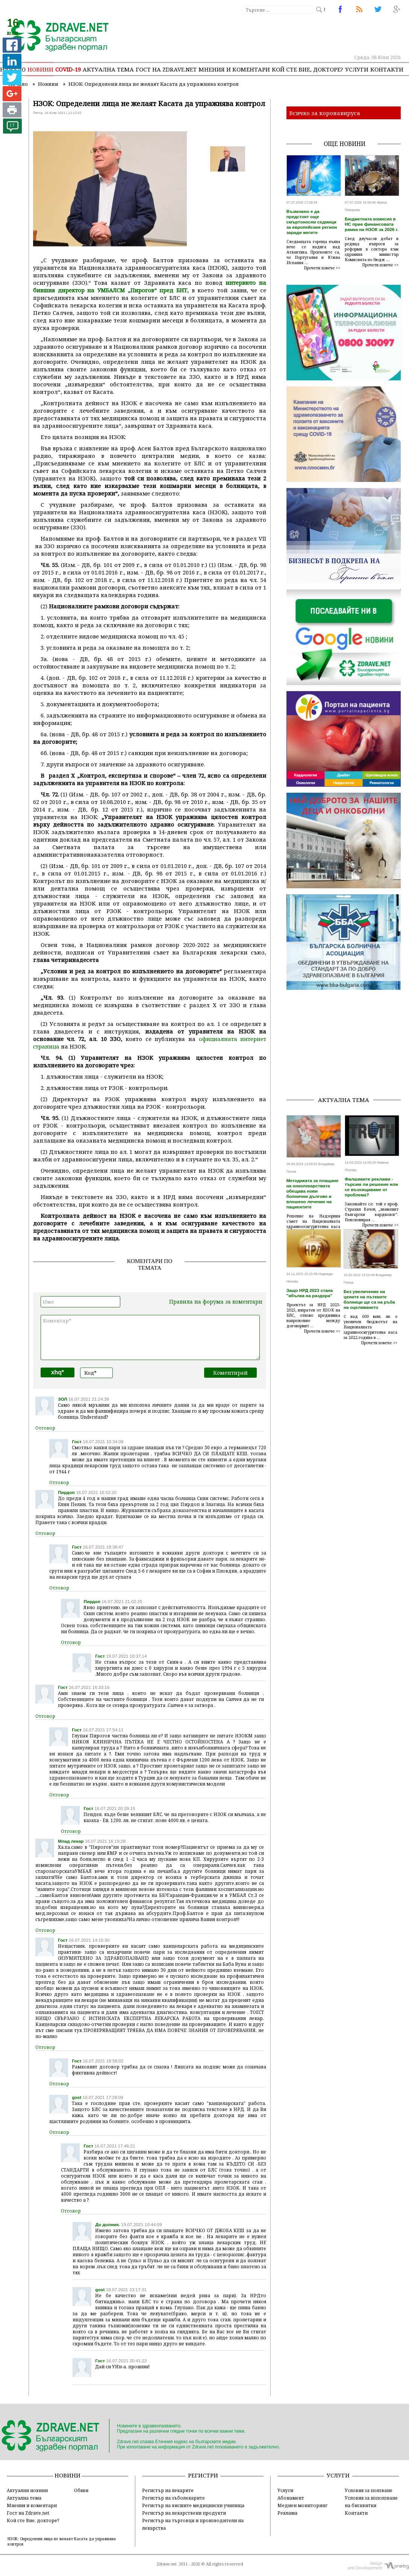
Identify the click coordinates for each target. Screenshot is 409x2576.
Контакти (386, 69)
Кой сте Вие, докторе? (307, 69)
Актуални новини (27, 2490)
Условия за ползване (368, 2490)
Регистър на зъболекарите (173, 2498)
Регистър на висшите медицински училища (193, 2505)
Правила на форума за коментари (215, 1301)
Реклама (287, 2513)
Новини (40, 69)
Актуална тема (108, 69)
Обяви (81, 2490)
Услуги (356, 69)
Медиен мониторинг (302, 2505)
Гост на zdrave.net (166, 69)
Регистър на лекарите (168, 2490)
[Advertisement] (347, 1043)
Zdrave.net (167, 2564)
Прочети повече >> (322, 268)
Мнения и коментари (234, 69)
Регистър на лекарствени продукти (184, 2513)
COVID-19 (68, 69)
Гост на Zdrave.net (28, 2513)
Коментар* (150, 1337)
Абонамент (290, 2498)
